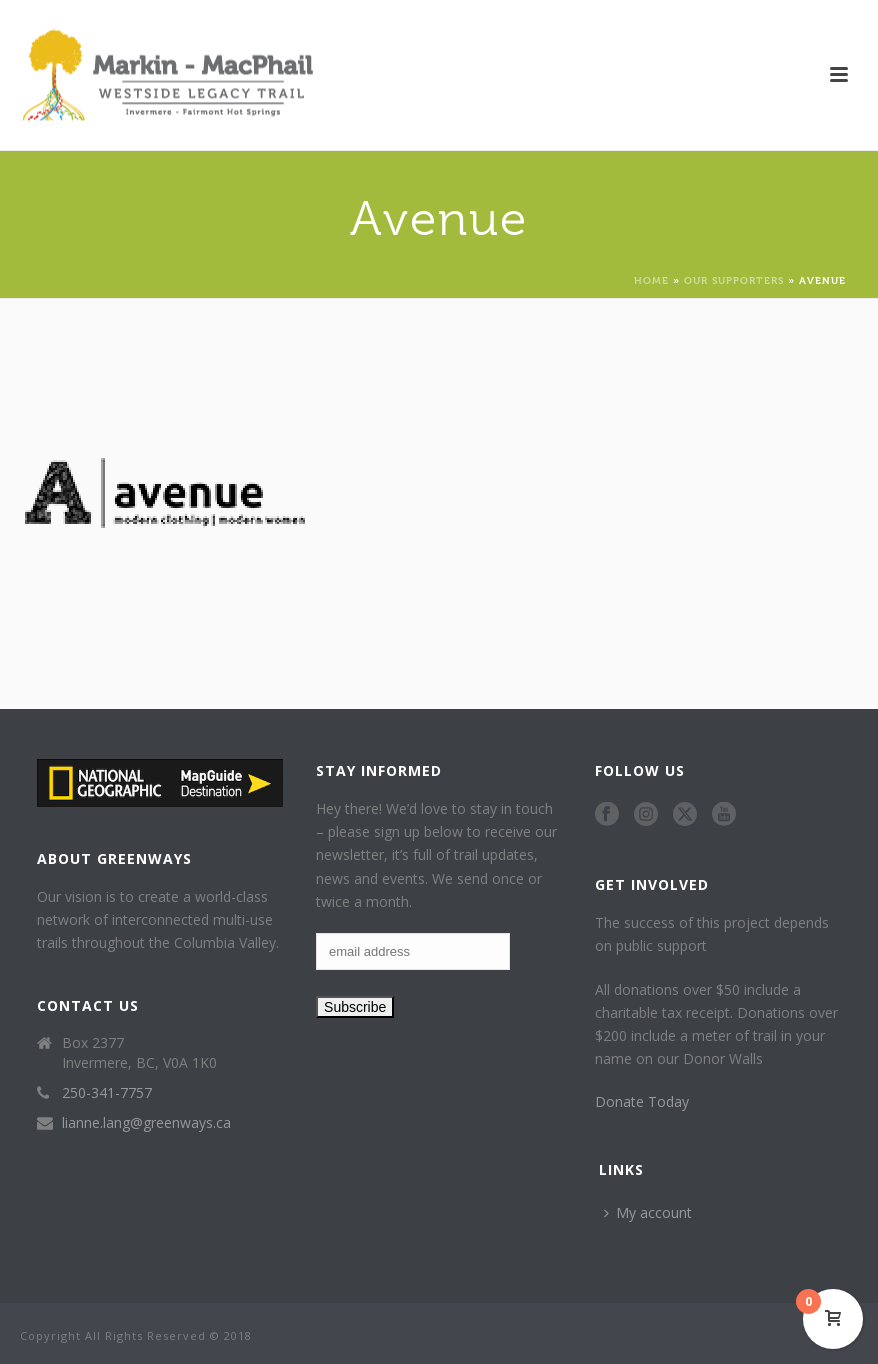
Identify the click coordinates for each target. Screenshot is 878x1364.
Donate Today (642, 1101)
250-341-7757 (107, 1093)
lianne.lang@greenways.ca (146, 1123)
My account (648, 1212)
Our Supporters (734, 279)
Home (651, 279)
